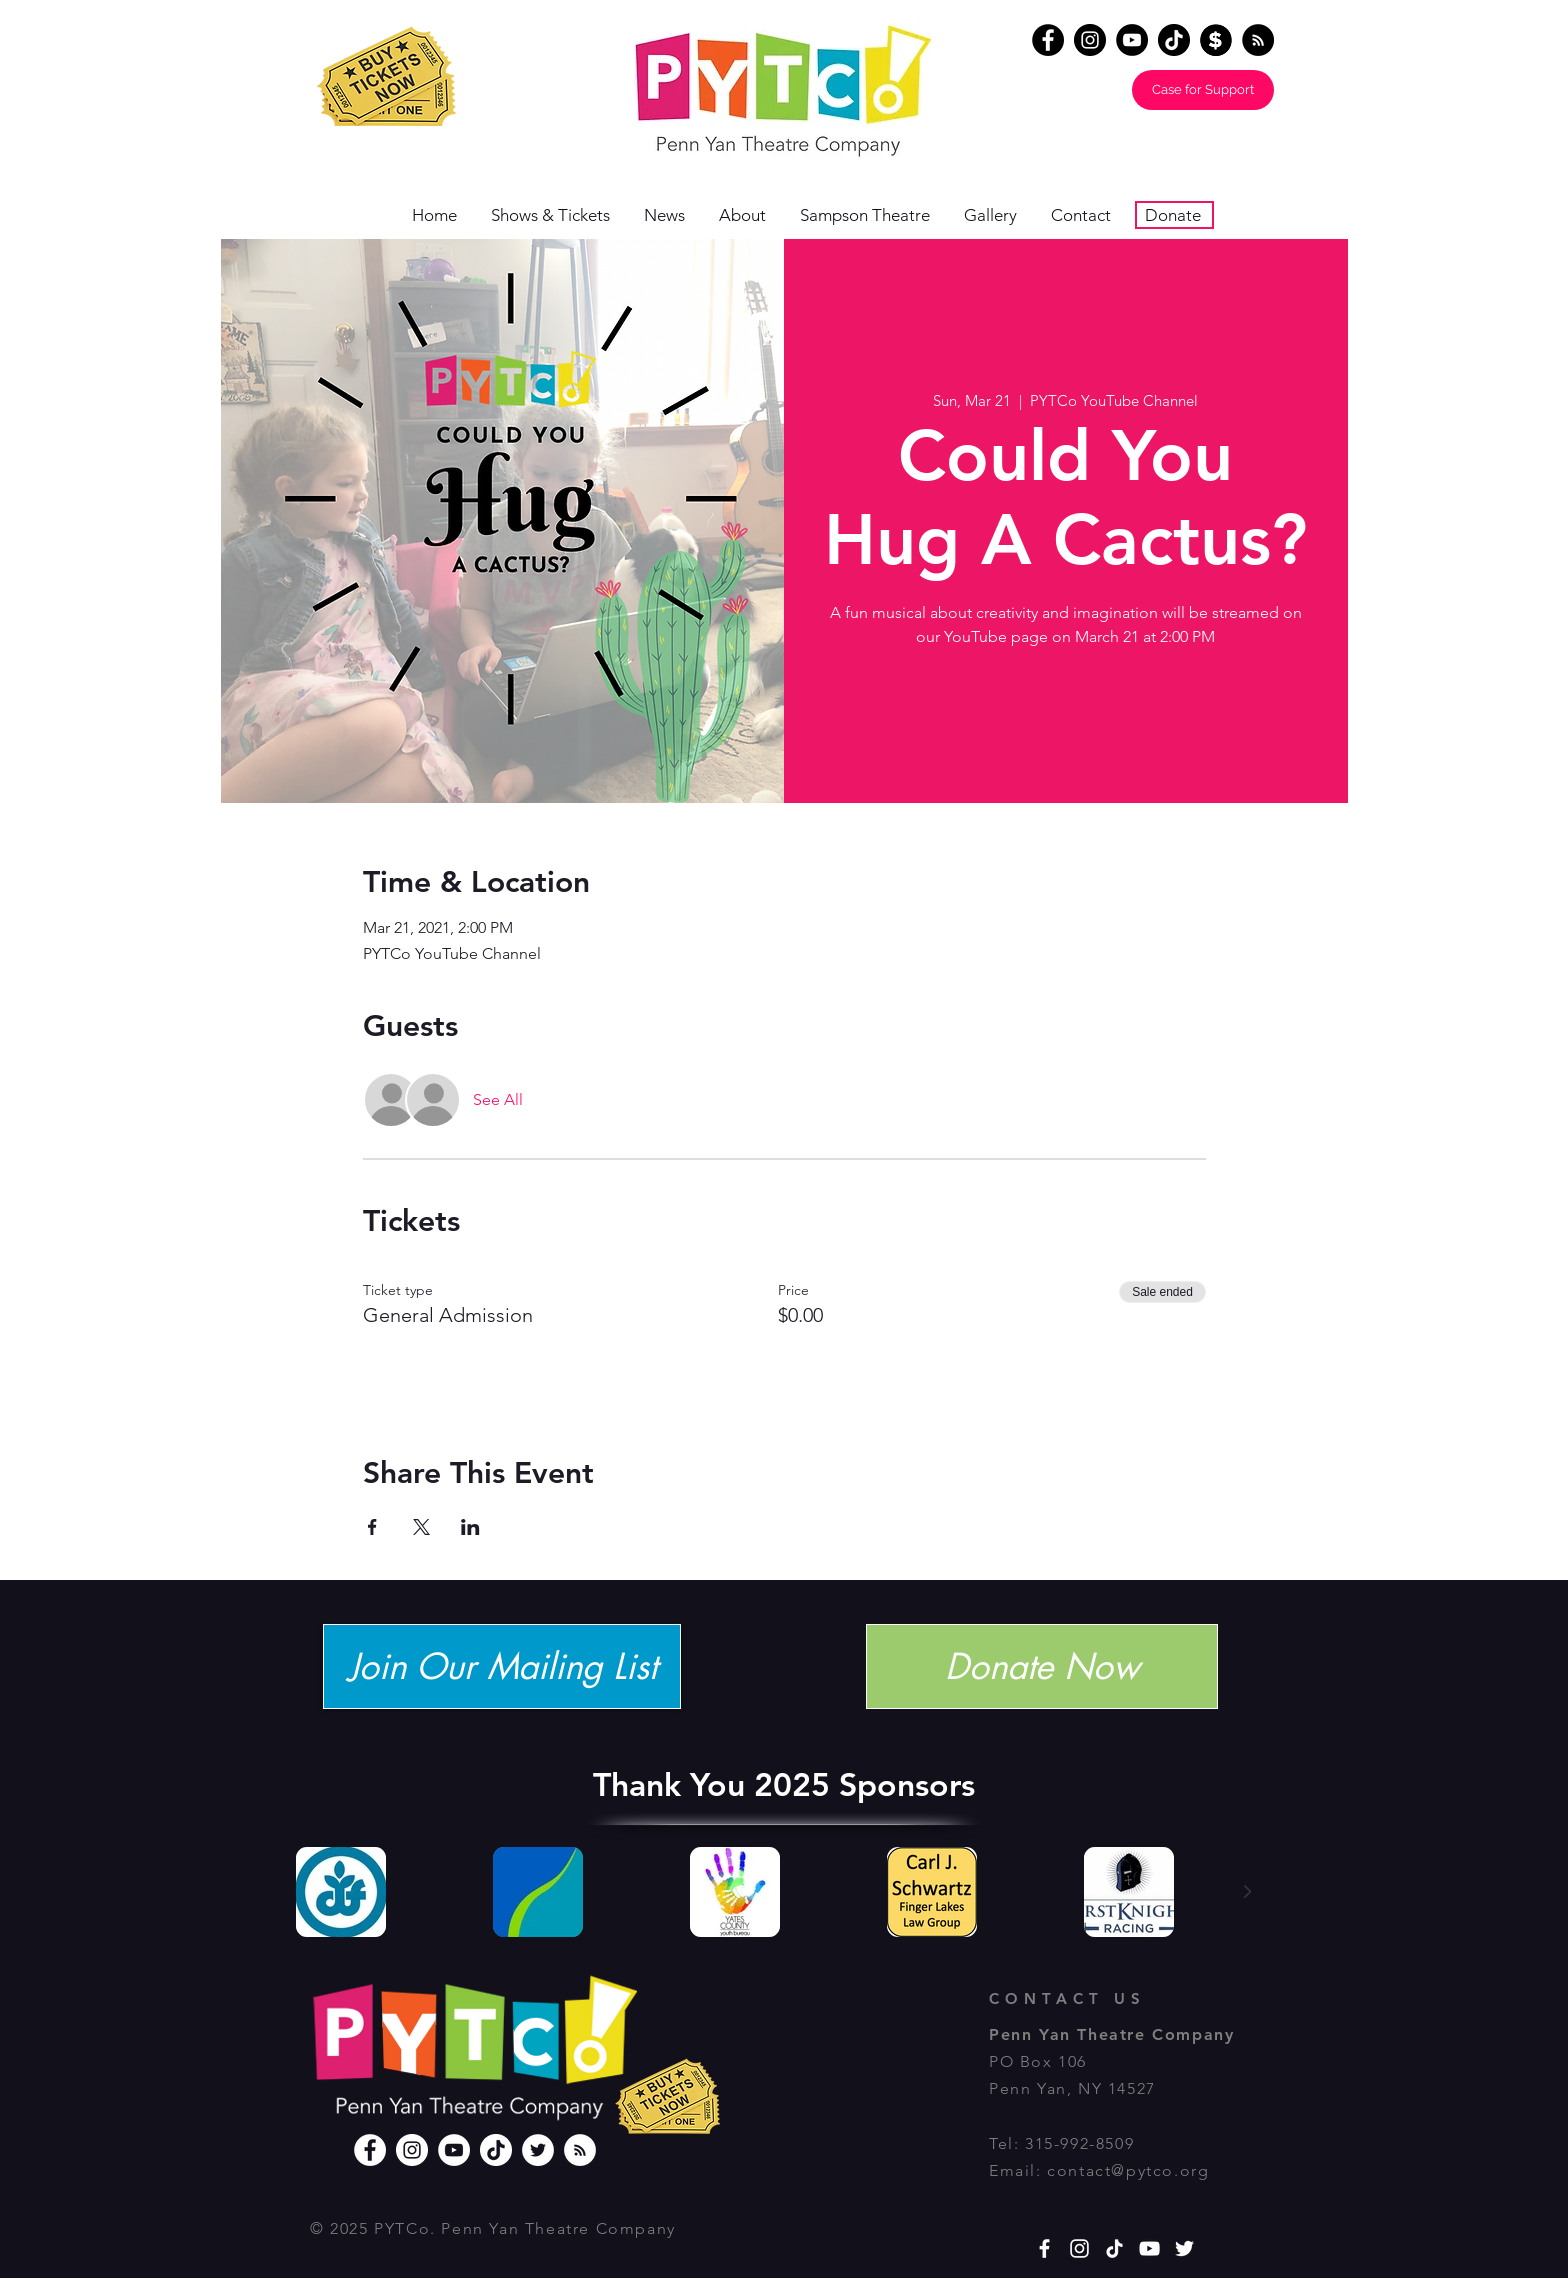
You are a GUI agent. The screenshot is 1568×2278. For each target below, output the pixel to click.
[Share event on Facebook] (372, 1527)
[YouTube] (1132, 40)
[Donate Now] (1042, 1666)
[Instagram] (1090, 40)
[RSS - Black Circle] (1258, 40)
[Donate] (1216, 40)
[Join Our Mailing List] (502, 1666)
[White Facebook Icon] (1044, 2248)
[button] (749, 215)
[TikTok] (1174, 40)
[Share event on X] (421, 1527)
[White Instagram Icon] (1079, 2248)
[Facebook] (1048, 40)
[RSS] (580, 2150)
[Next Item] (1247, 1892)
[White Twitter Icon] (1184, 2248)
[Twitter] (538, 2150)
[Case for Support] (1203, 90)
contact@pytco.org (1128, 2170)
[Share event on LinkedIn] (470, 1527)
